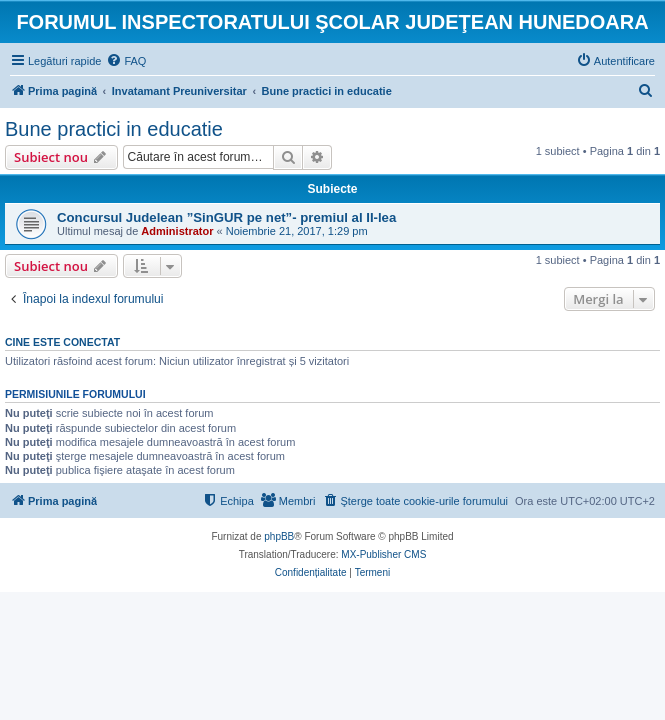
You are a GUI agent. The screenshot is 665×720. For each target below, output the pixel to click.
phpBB (279, 536)
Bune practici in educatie (114, 129)
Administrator (177, 231)
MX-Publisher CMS (383, 554)
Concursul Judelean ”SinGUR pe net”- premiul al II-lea (226, 217)
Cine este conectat (62, 342)
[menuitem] (126, 61)
